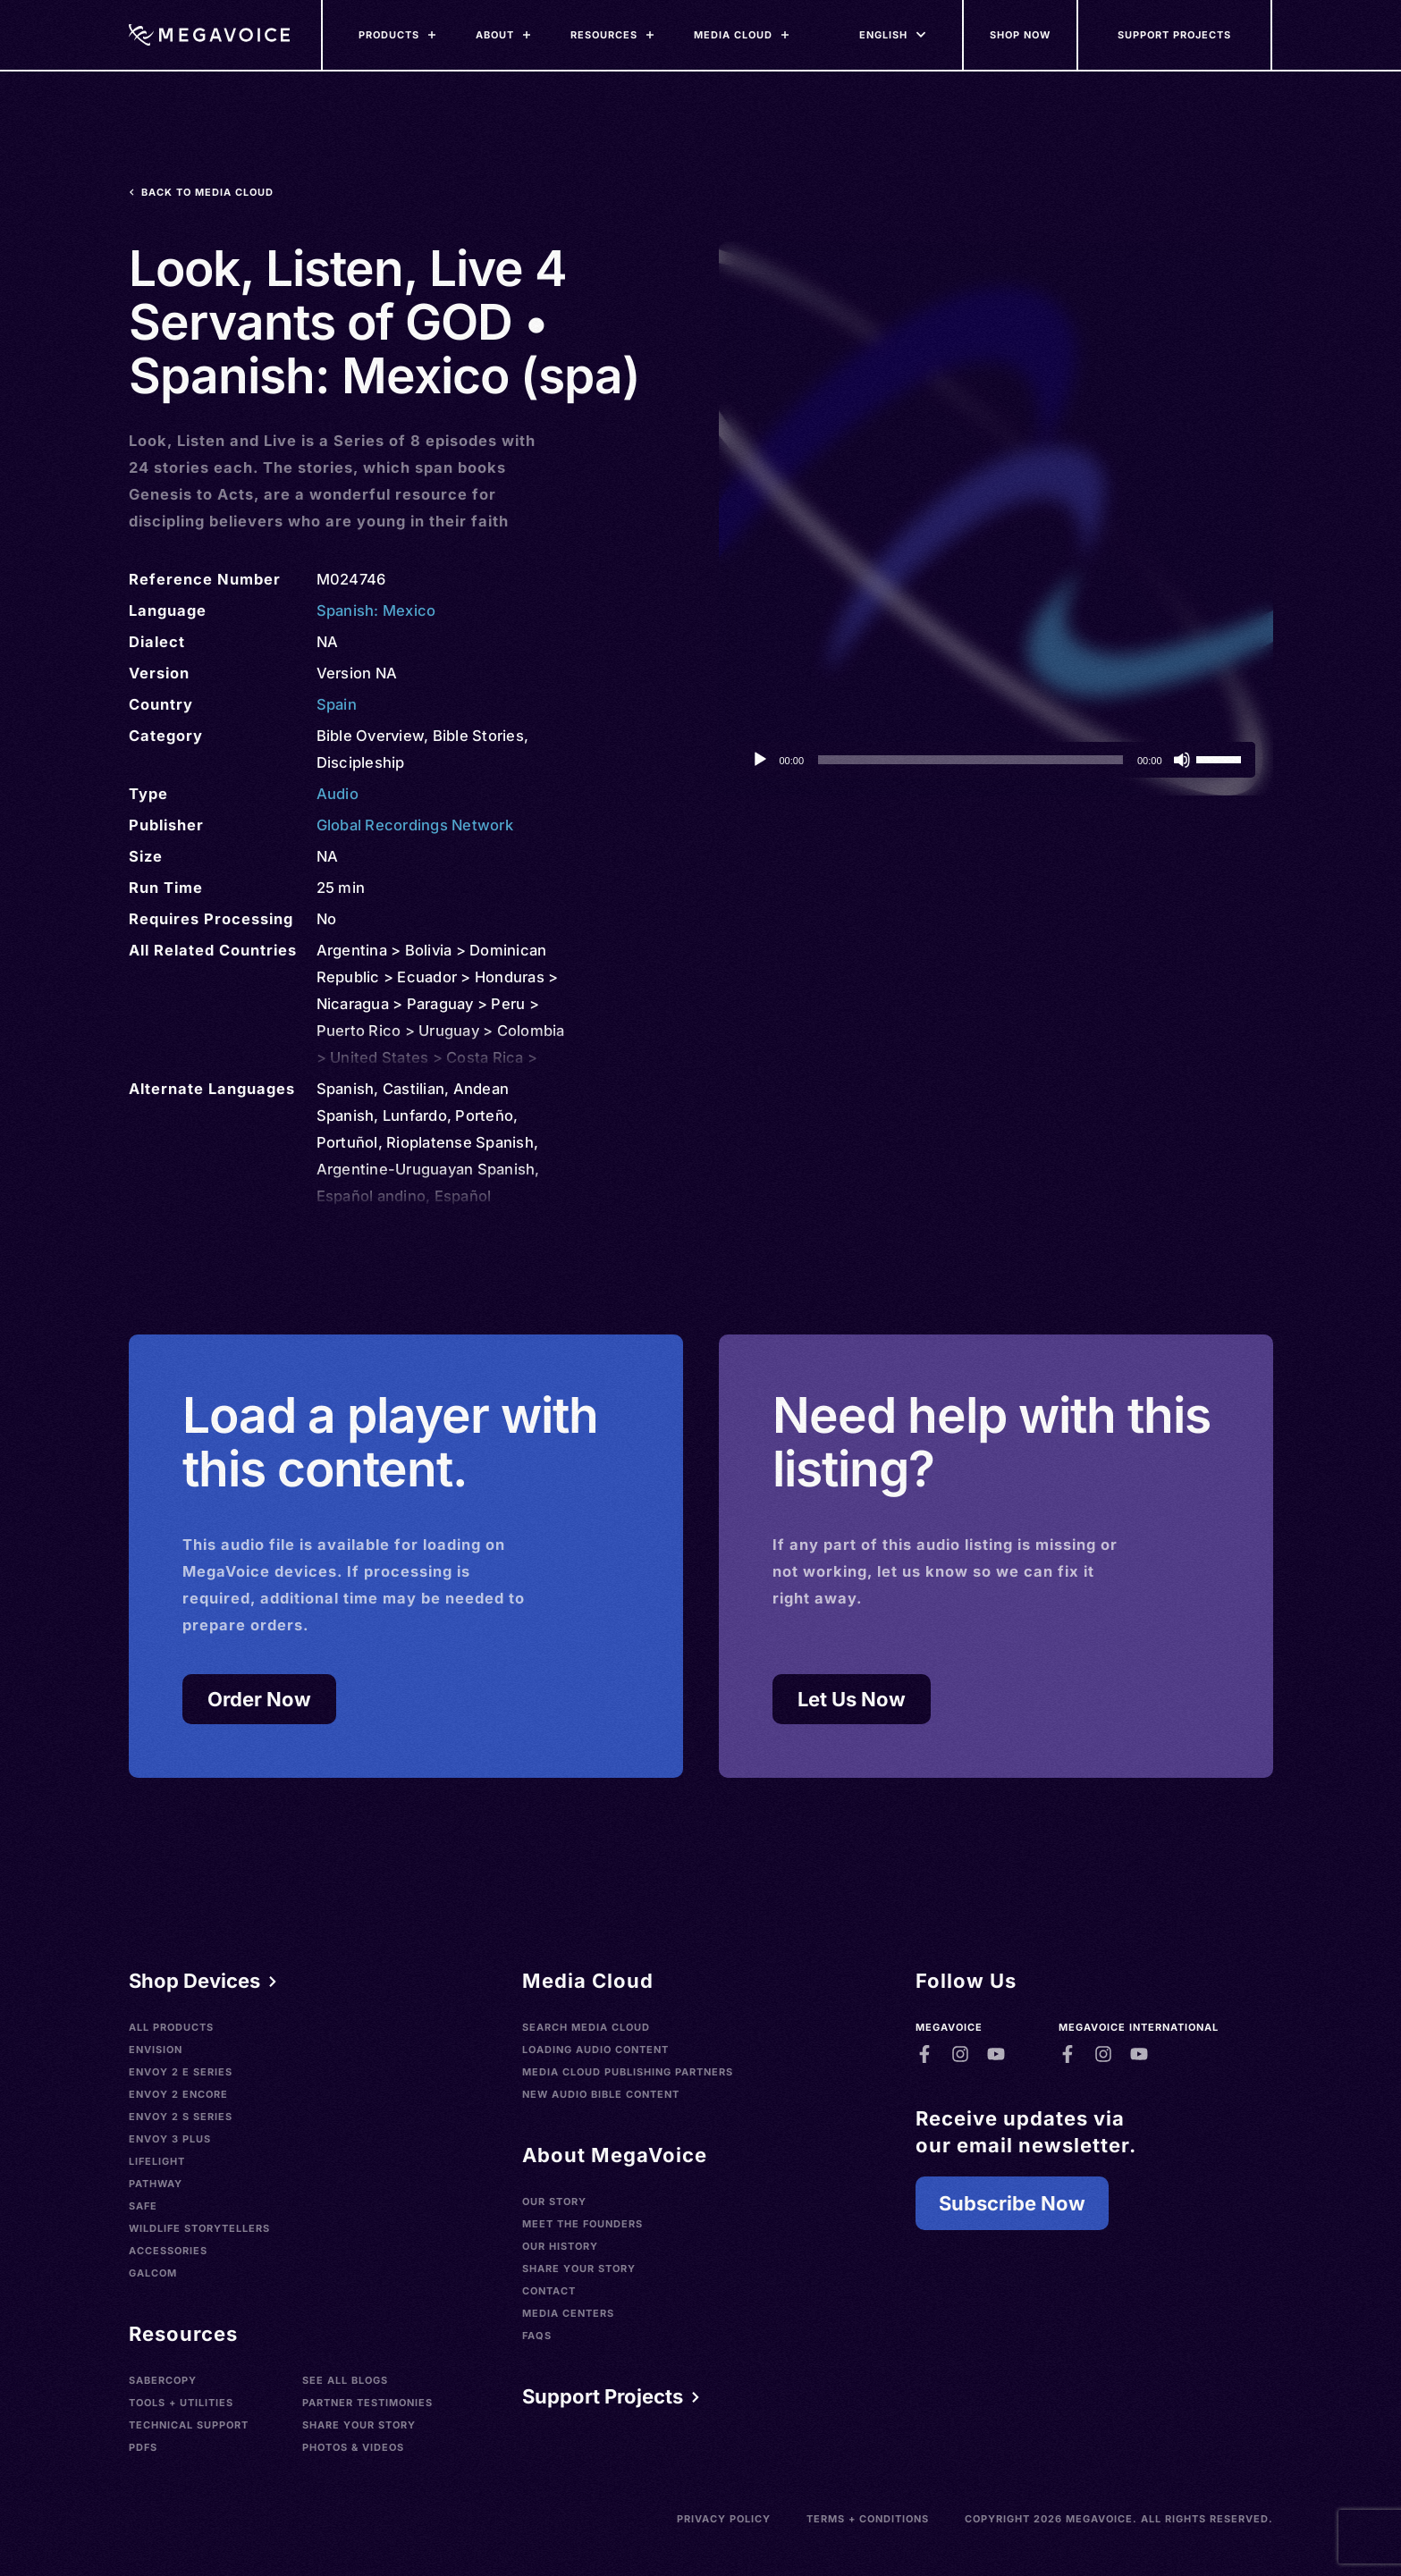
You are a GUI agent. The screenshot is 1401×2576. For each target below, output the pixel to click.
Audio (337, 794)
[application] (996, 760)
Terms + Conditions (867, 2519)
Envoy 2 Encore (178, 2094)
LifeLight (157, 2161)
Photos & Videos (353, 2447)
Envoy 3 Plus (170, 2139)
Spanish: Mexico (376, 610)
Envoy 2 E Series (180, 2072)
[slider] (970, 759)
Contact (549, 2291)
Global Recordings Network (414, 825)
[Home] (209, 35)
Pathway (155, 2183)
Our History (560, 2246)
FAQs (537, 2335)
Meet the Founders (582, 2224)
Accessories (168, 2250)
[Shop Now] (1021, 35)
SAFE (143, 2206)
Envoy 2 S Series (180, 2116)
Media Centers (568, 2313)
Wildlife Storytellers (199, 2228)
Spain (336, 704)
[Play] (760, 760)
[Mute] (1182, 760)
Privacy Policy (724, 2519)
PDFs (143, 2447)
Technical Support (189, 2425)
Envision (155, 2049)
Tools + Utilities (181, 2402)
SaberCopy (163, 2380)
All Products (171, 2027)
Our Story (554, 2201)
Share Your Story (359, 2425)
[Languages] (883, 35)
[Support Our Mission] (1175, 35)
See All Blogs (345, 2380)
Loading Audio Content (595, 2049)
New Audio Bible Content (600, 2094)
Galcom (153, 2273)
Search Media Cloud (586, 2027)
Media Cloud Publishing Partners (627, 2072)
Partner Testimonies (367, 2402)
